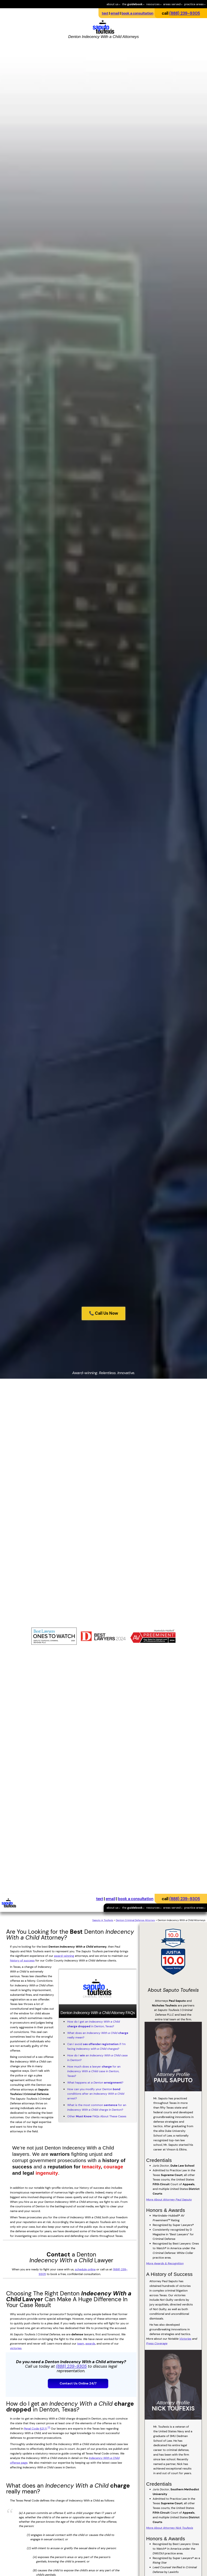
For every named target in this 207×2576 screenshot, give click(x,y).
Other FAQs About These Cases (96, 2116)
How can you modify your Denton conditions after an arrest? (95, 2093)
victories (16, 2348)
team (80, 2344)
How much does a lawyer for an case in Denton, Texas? (93, 2071)
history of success (22, 1960)
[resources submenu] (161, 4)
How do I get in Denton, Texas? (70, 2406)
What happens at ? (95, 2082)
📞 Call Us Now (103, 1313)
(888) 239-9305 (184, 13)
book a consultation (137, 13)
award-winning (64, 1956)
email (114, 13)
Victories (185, 2339)
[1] (49, 2427)
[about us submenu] (119, 4)
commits (42, 2513)
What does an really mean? (68, 2488)
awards (90, 2344)
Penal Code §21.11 (35, 2429)
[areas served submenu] (182, 4)
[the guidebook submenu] (144, 4)
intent (42, 2548)
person (30, 2513)
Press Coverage (156, 2343)
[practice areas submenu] (205, 4)
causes (93, 2535)
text (105, 13)
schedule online (85, 2269)
